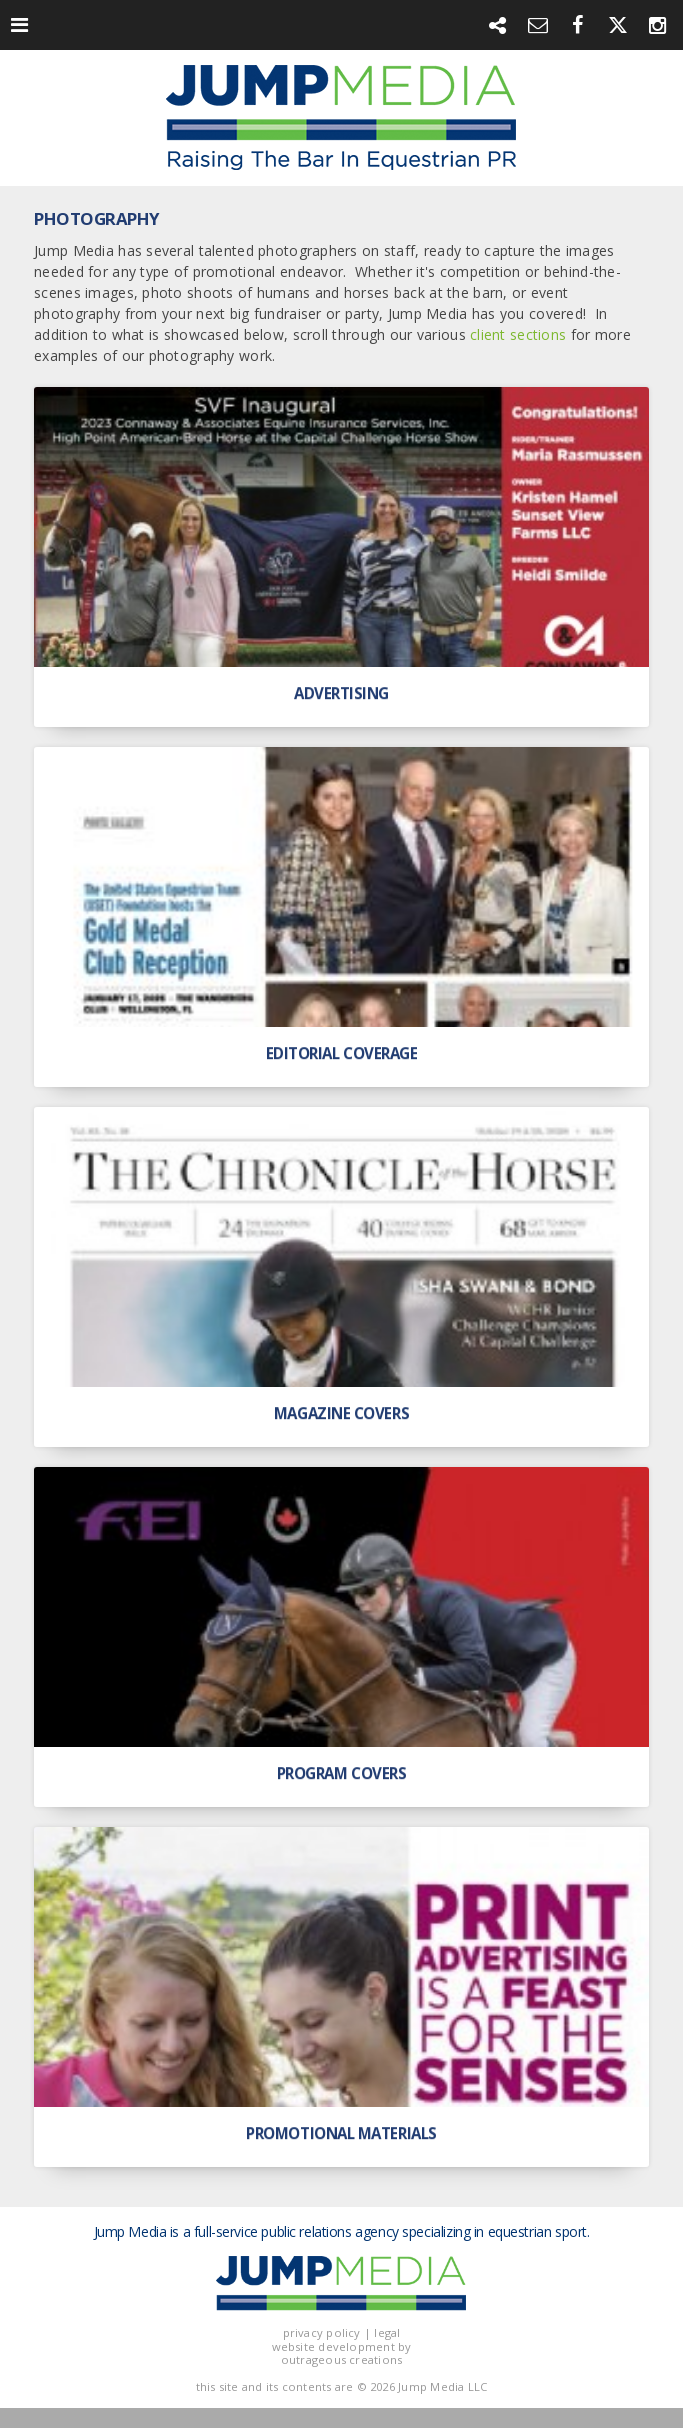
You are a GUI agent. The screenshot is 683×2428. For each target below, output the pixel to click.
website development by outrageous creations (342, 2353)
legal (387, 2332)
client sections (518, 334)
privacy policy (322, 2332)
